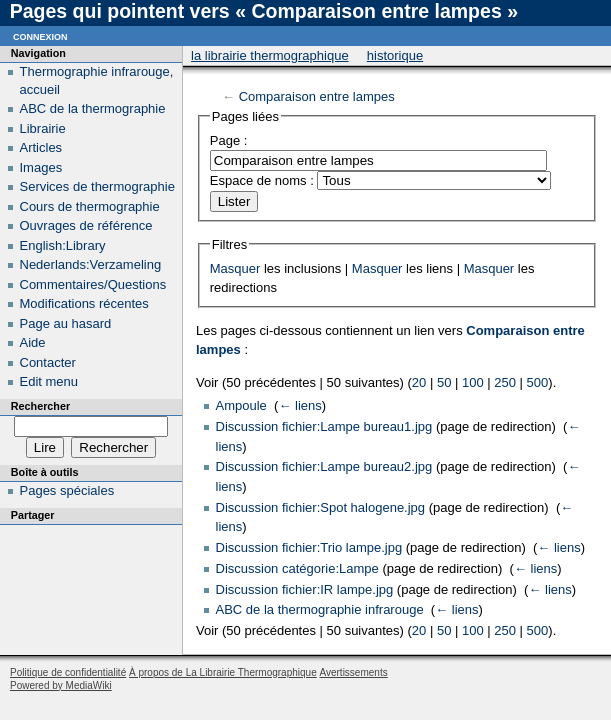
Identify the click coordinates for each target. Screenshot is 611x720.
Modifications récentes (84, 303)
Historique (395, 55)
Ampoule (241, 405)
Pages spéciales (67, 490)
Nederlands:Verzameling (91, 264)
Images (41, 167)
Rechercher (40, 406)
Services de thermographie (97, 186)
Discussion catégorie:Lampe (297, 568)
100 (473, 382)
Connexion (40, 35)
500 (538, 382)
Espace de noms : (262, 180)
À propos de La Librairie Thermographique (223, 672)
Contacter (48, 362)
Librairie (43, 128)
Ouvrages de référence (86, 225)
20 (419, 382)
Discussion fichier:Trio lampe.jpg (309, 547)
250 (505, 382)
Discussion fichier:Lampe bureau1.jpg (324, 426)
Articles (41, 147)
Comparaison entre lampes (317, 96)
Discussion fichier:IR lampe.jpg (305, 589)
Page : (229, 140)
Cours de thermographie (90, 206)
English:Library (63, 245)
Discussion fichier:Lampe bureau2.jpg (324, 466)
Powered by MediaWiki (61, 685)
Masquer (235, 268)
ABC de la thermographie (93, 108)
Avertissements (353, 672)
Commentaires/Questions (93, 284)
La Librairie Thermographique (270, 55)
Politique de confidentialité (68, 672)
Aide (33, 342)
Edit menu (49, 381)
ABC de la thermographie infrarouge (320, 609)
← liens (299, 405)
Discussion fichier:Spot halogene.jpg (321, 507)
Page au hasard (66, 323)
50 (444, 382)
